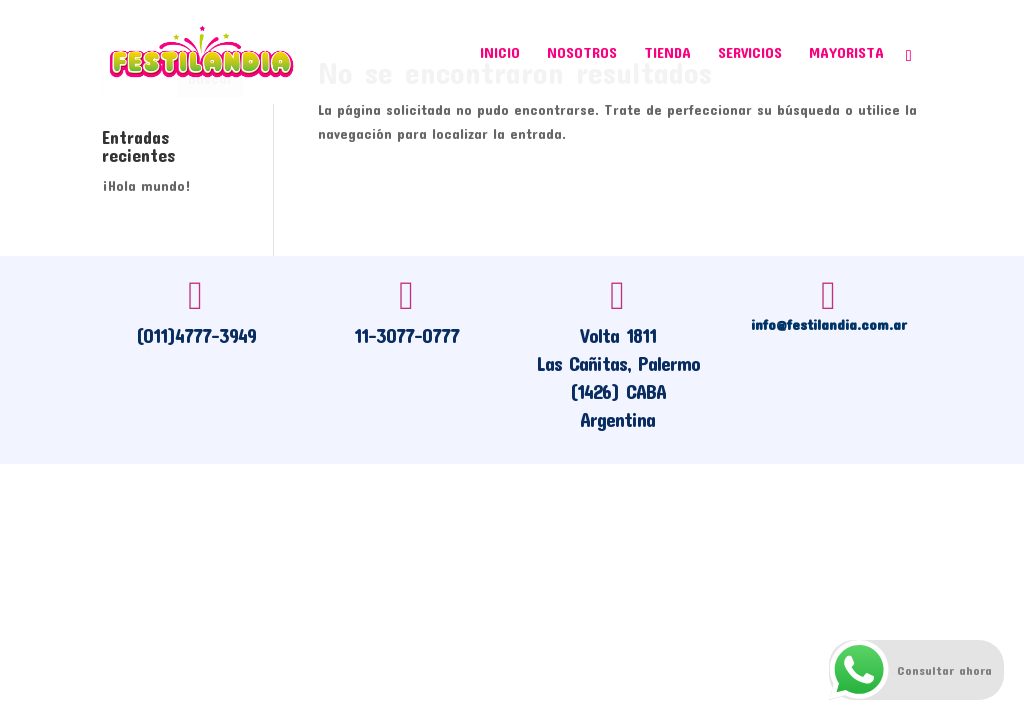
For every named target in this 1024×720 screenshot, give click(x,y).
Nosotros (582, 53)
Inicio (500, 53)
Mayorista (846, 53)
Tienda (667, 53)
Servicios (750, 53)
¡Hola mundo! (146, 185)
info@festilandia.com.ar (829, 324)
